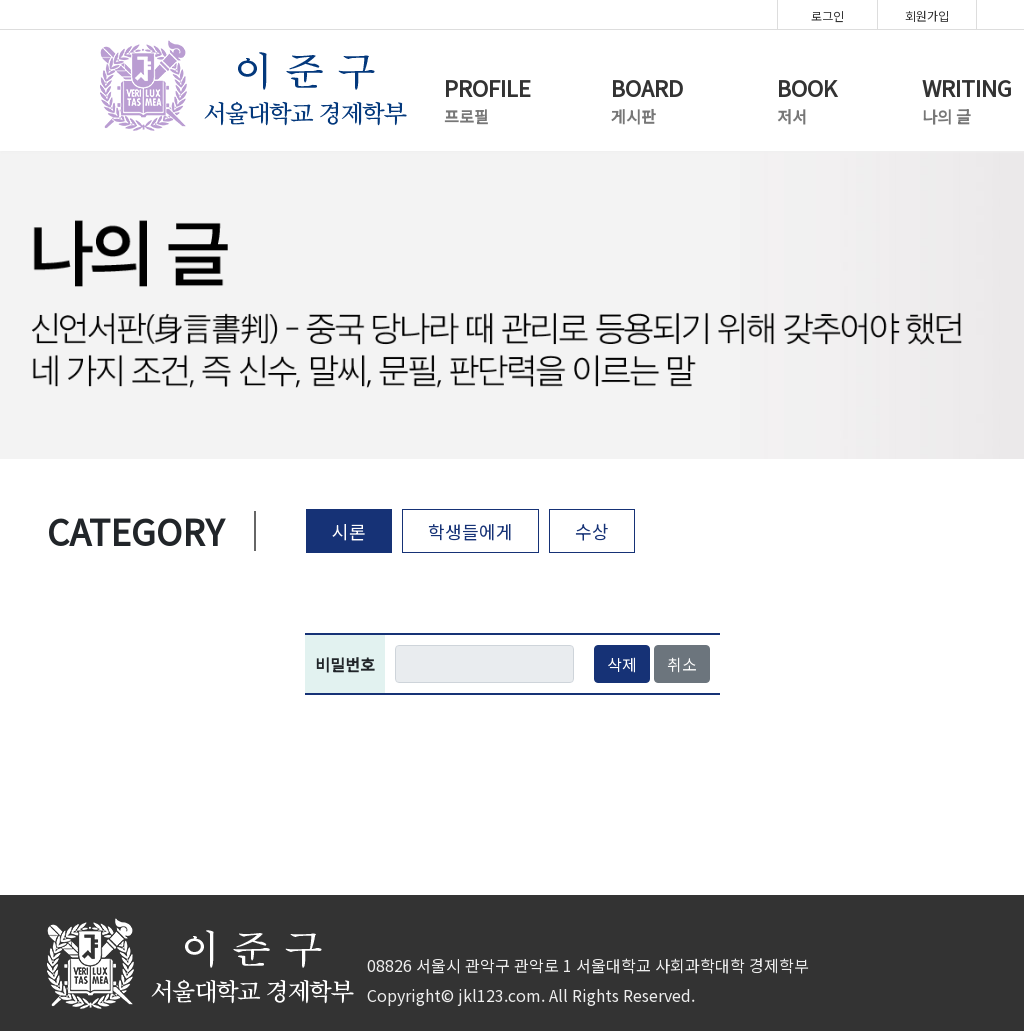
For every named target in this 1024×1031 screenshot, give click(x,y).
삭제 (622, 664)
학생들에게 (470, 531)
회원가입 (927, 15)
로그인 (827, 15)
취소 (682, 664)
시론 (349, 531)
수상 (592, 531)
